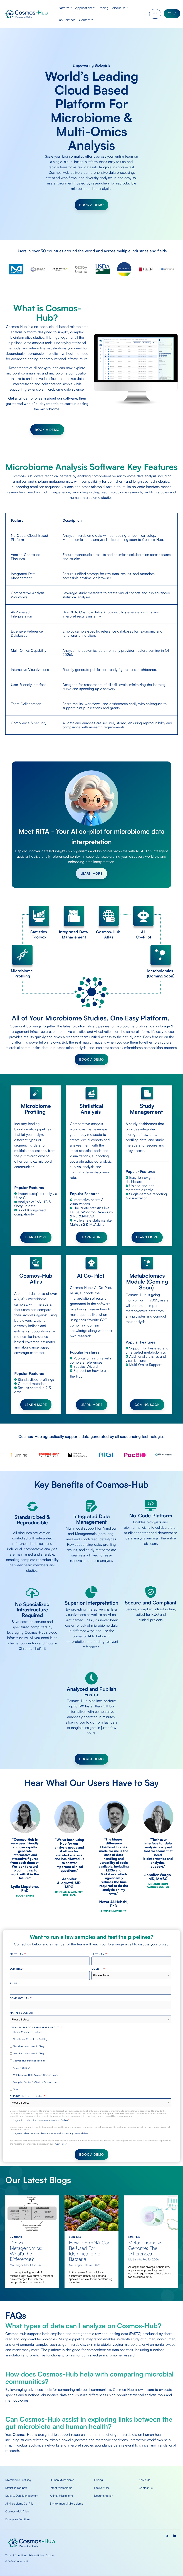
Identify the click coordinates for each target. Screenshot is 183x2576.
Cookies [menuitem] (50, 2555)
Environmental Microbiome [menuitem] (66, 2503)
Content (86, 20)
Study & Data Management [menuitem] (21, 2495)
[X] (168, 2535)
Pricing (103, 8)
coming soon (147, 1405)
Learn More (36, 1237)
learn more (147, 1237)
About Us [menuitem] (144, 2480)
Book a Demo (47, 430)
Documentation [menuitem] (103, 2495)
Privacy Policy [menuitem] (36, 2555)
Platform (65, 8)
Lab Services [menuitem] (102, 2488)
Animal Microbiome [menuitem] (61, 2495)
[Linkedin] (174, 2535)
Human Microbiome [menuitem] (62, 2480)
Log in (155, 14)
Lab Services (66, 20)
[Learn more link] (91, 873)
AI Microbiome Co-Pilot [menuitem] (19, 2503)
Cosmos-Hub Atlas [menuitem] (17, 2511)
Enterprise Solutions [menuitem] (17, 2519)
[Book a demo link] (91, 204)
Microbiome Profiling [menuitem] (18, 2480)
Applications (85, 8)
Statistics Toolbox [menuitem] (16, 2488)
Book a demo (172, 13)
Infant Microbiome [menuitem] (61, 2488)
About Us (120, 8)
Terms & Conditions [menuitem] (16, 2555)
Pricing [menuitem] (98, 2480)
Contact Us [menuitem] (146, 2488)
